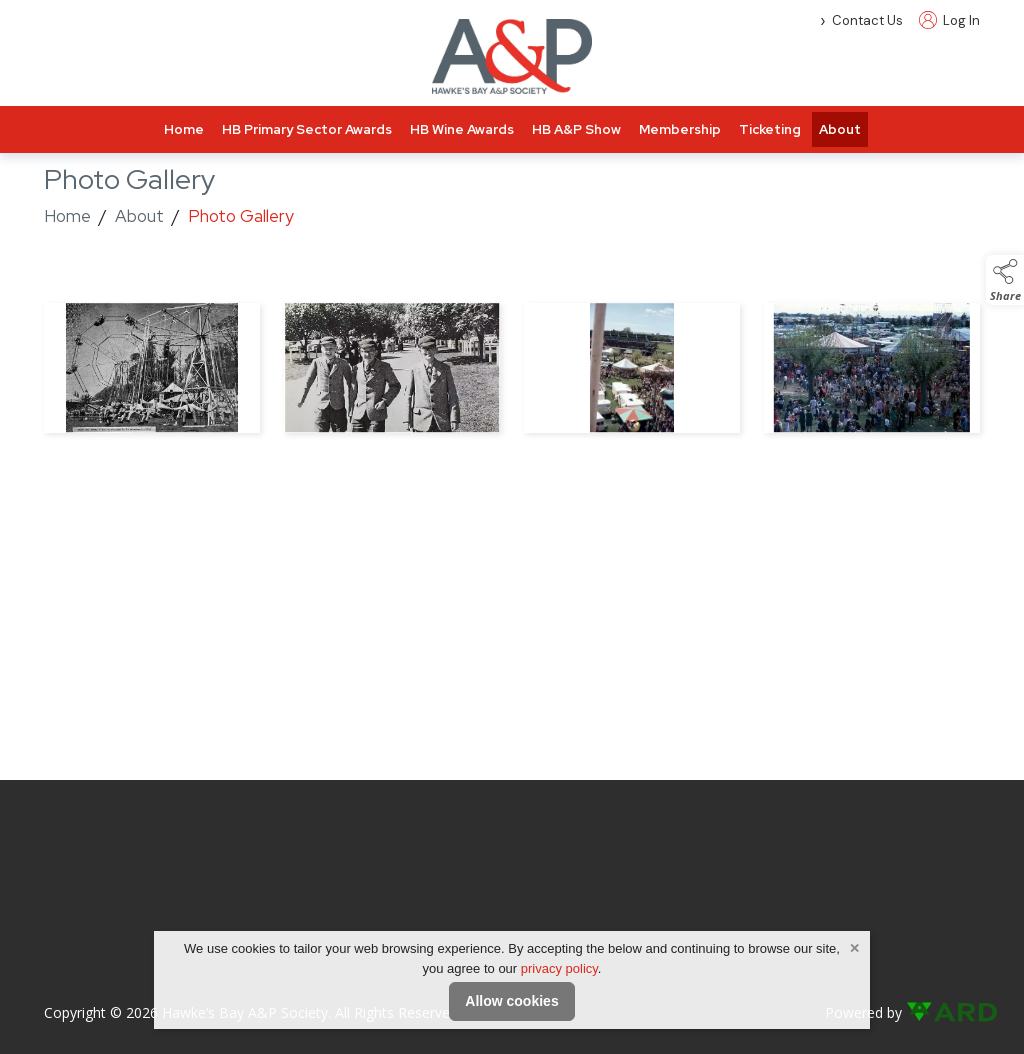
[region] (512, 372)
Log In (949, 20)
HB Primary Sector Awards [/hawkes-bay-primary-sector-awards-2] (307, 129)
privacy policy (559, 968)
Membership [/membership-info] (680, 129)
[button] (1005, 280)
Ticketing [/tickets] (770, 129)
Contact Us (867, 20)
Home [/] (184, 129)
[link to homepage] (512, 56)
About (139, 216)
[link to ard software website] (943, 1012)
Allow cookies (511, 1001)
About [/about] (840, 129)
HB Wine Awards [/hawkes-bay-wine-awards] (462, 129)
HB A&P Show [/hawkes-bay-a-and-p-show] (576, 129)
